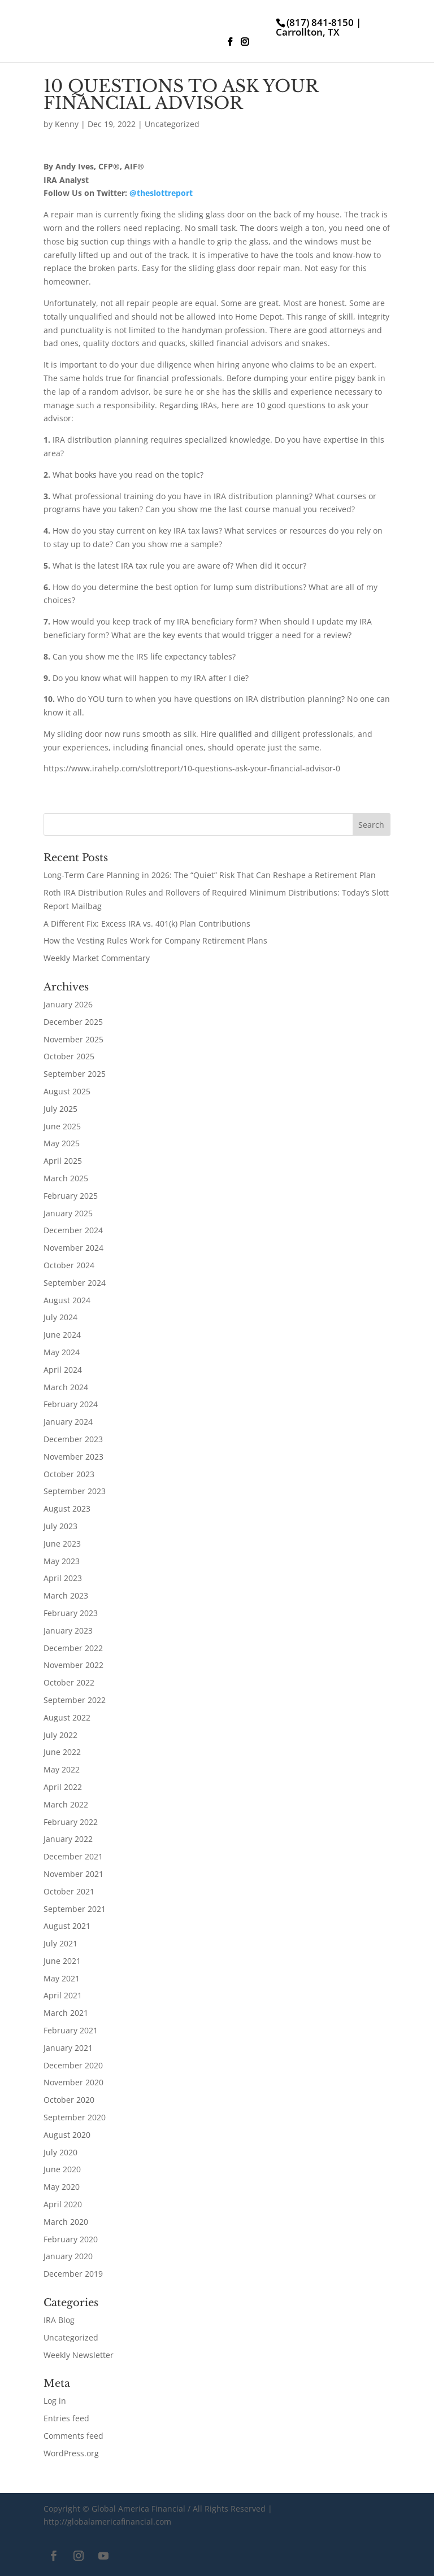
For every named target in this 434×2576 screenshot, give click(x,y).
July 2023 (60, 1526)
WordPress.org (71, 2453)
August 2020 (67, 2134)
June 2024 (62, 1334)
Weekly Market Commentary (97, 958)
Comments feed (73, 2435)
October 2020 (69, 2099)
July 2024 (60, 1317)
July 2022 (60, 1735)
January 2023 (68, 1630)
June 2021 (62, 1960)
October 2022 (69, 1682)
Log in (55, 2400)
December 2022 (73, 1648)
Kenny (67, 124)
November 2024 (73, 1247)
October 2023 (69, 1474)
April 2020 (63, 2204)
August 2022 (67, 1717)
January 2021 (68, 2047)
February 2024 (71, 1404)
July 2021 (60, 1943)
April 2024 (63, 1369)
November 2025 (73, 1039)
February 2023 (71, 1613)
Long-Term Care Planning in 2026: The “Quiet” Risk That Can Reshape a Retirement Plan (210, 875)
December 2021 (73, 1856)
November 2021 (73, 1873)
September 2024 (75, 1282)
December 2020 (73, 2065)
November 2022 (73, 1665)
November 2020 (73, 2082)
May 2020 (62, 2186)
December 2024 (73, 1230)
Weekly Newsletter (79, 2355)
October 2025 (69, 1056)
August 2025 (67, 1091)
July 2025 (60, 1108)
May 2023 (62, 1561)
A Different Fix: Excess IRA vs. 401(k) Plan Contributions (147, 923)
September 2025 (75, 1073)
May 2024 (62, 1352)
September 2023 (75, 1491)
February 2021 (71, 2030)
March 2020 (66, 2221)
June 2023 (62, 1543)
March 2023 (66, 1595)
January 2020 (68, 2256)
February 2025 (71, 1195)
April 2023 (63, 1578)
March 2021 (66, 2012)
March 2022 (66, 1804)
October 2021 (69, 1891)
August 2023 (67, 1508)
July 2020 (60, 2152)
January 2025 (68, 1213)
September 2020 (75, 2117)
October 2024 (69, 1265)
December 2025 (73, 1021)
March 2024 (66, 1387)
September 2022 (75, 1700)
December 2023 (73, 1439)
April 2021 (63, 1995)
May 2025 (62, 1143)
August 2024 (67, 1300)
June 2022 (62, 1752)
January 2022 (68, 1838)
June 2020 (62, 2169)
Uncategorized (172, 124)
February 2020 (71, 2239)
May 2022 (62, 1769)
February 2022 (71, 1822)
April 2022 (63, 1787)
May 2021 (62, 1978)
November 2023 (73, 1456)
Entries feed (66, 2418)
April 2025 (63, 1160)
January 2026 (68, 1004)
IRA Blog (59, 2320)
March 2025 (66, 1178)
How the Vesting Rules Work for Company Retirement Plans (155, 940)
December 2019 (73, 2273)
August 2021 (67, 1925)
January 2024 (68, 1421)
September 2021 (75, 1908)
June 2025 (62, 1126)
